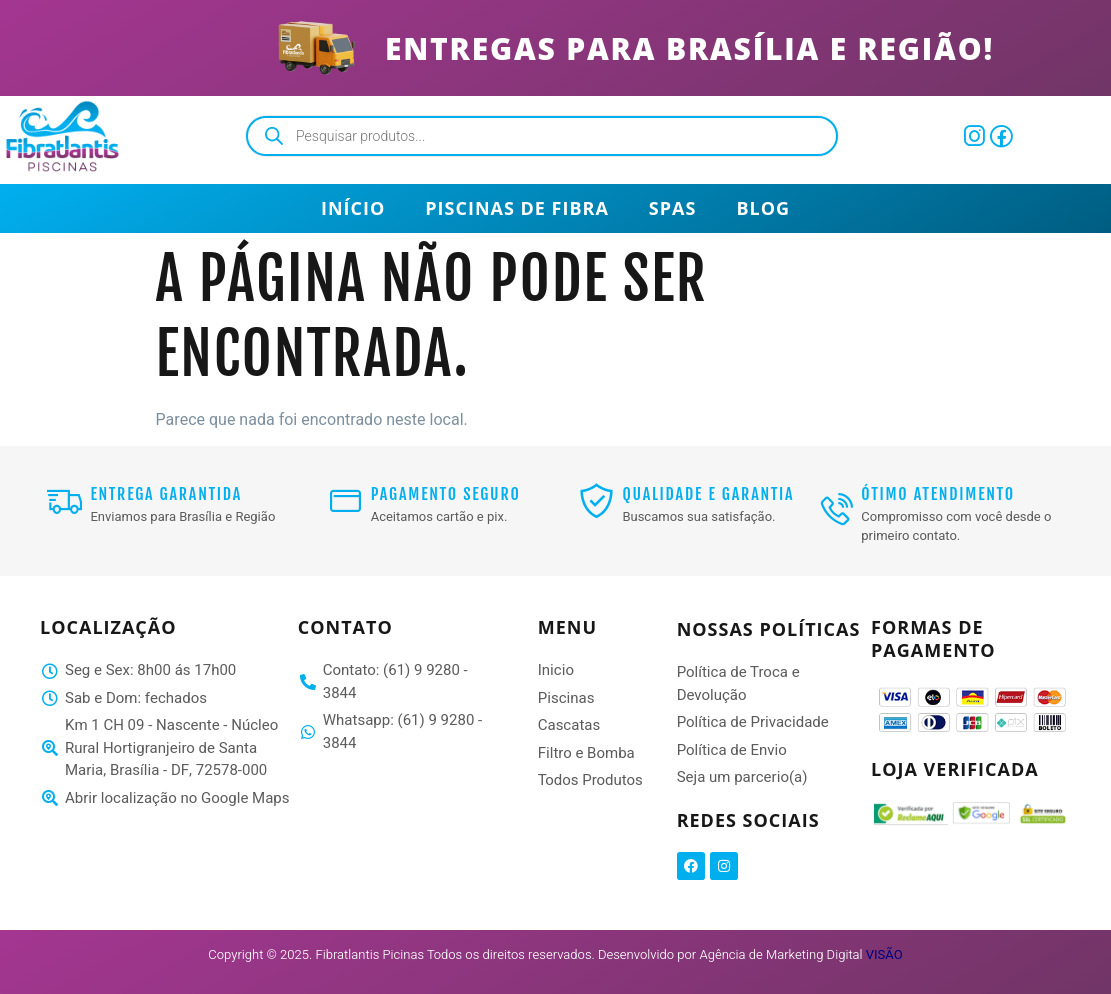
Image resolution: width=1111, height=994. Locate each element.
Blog (763, 208)
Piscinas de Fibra (517, 208)
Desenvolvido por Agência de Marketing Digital (750, 954)
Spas (673, 208)
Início (353, 208)
